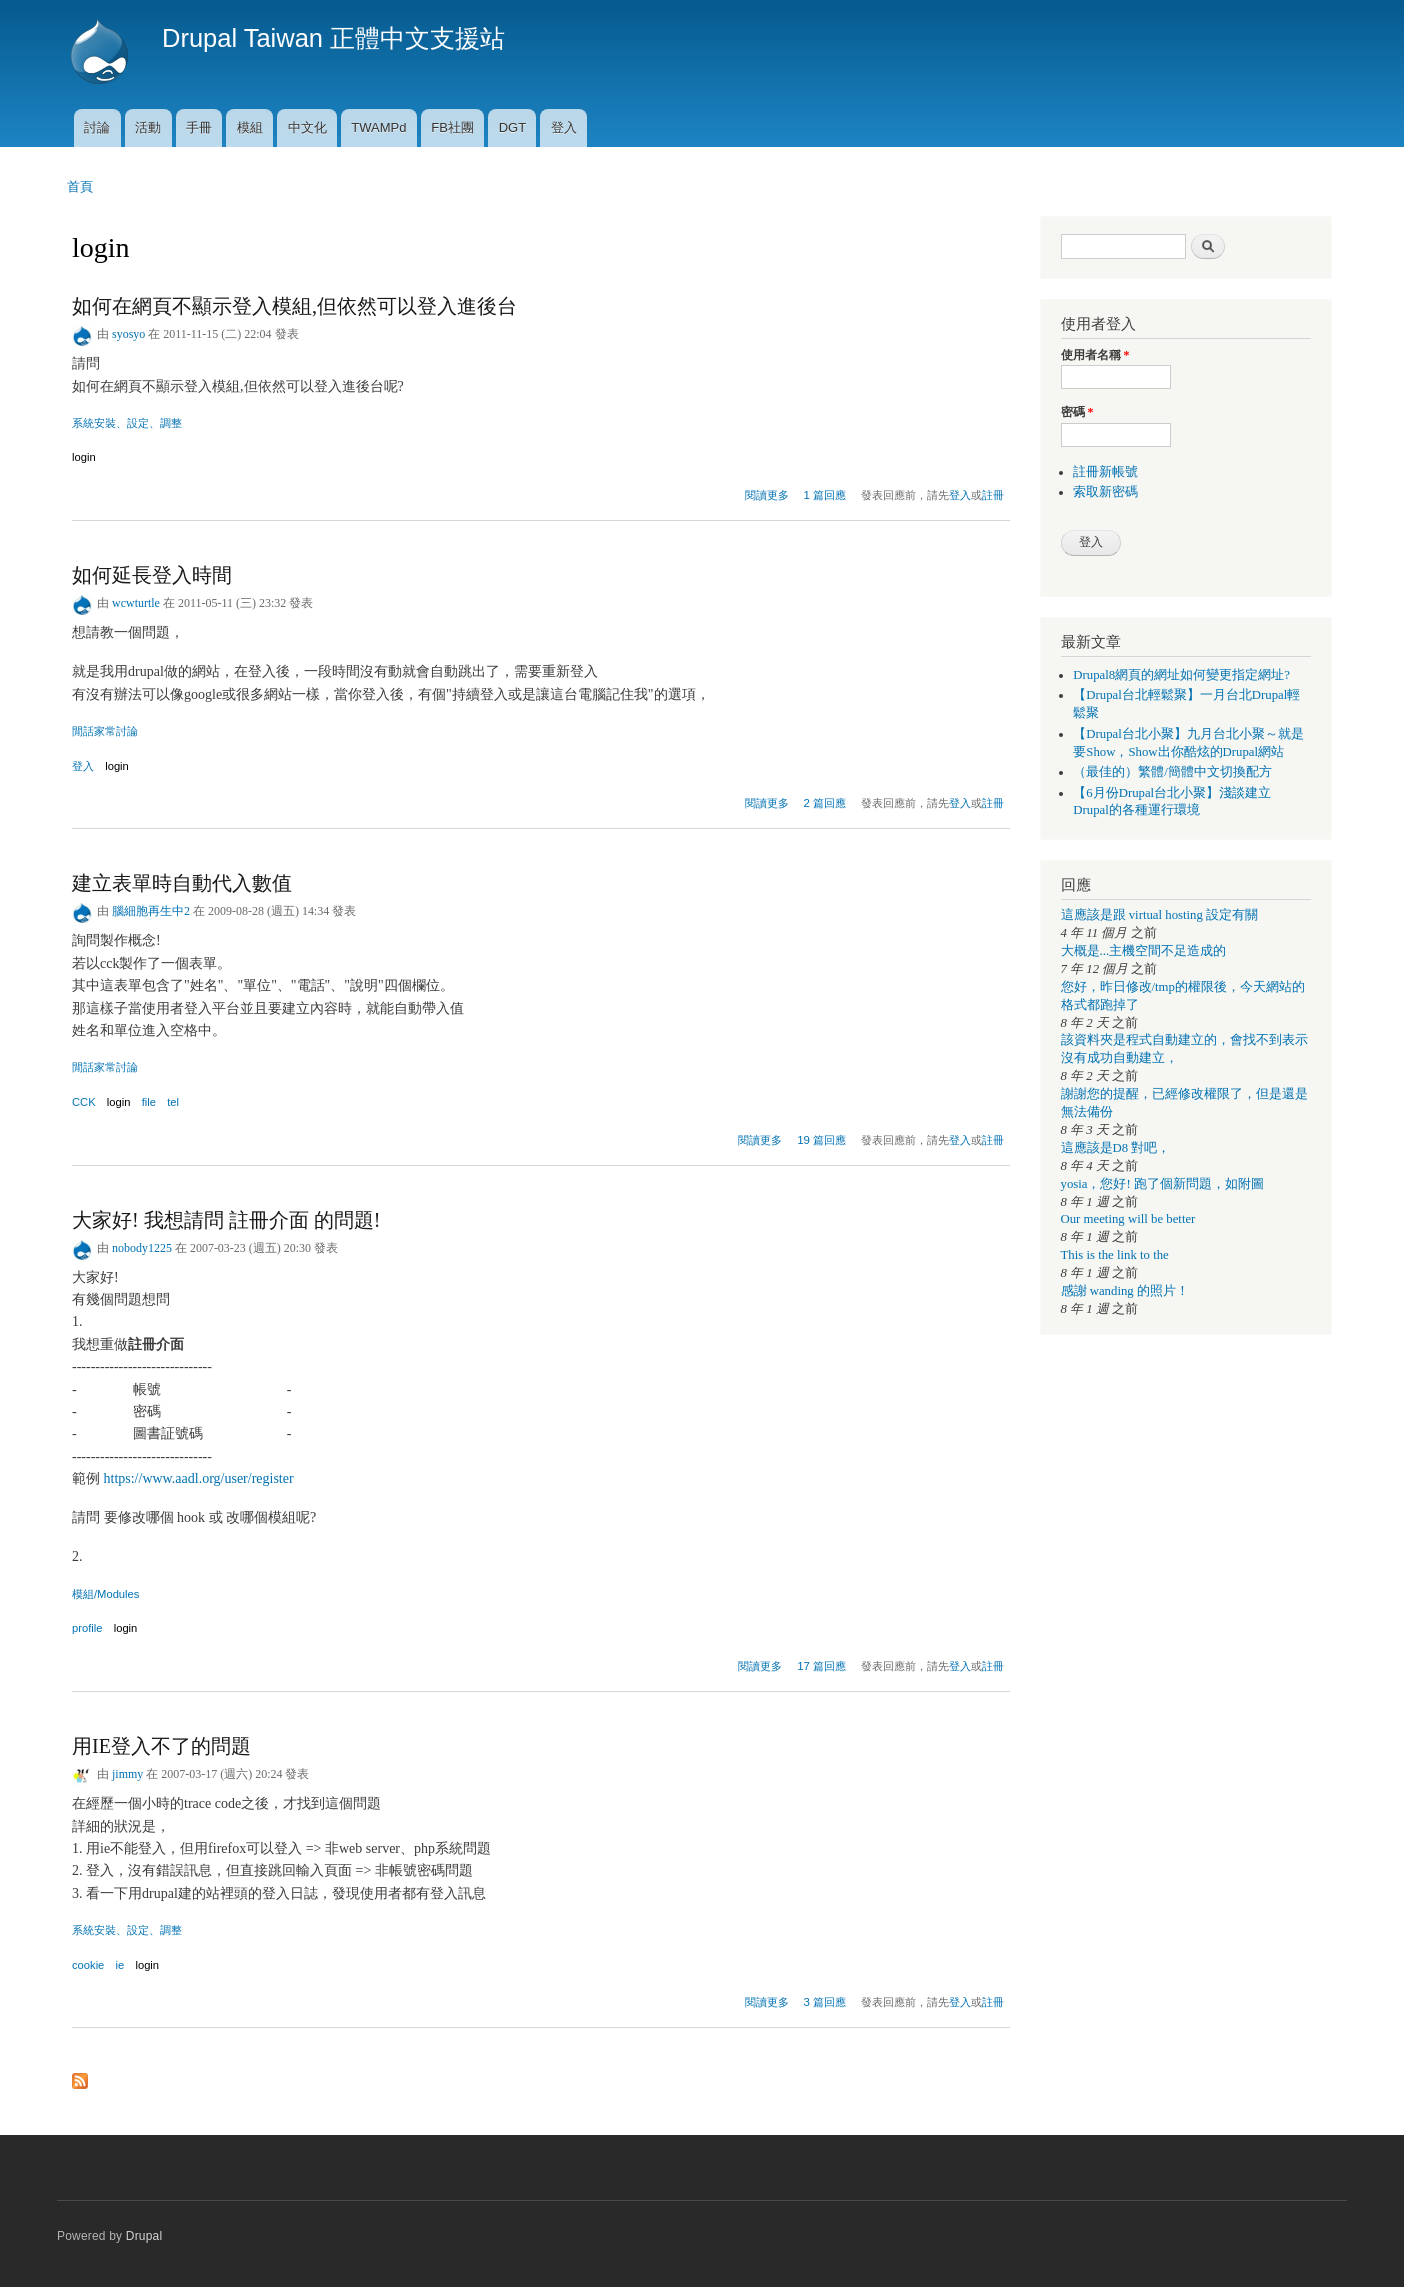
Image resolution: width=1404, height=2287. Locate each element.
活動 (148, 127)
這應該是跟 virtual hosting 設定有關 (1160, 915)
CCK (84, 1102)
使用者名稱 (1095, 355)
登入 (564, 127)
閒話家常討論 (105, 731)
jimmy (127, 1774)
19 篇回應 (821, 1140)
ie (120, 1965)
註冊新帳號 (1105, 472)
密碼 (1077, 412)
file (149, 1102)
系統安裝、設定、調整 (127, 423)
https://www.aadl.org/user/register (199, 1478)
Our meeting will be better (1128, 1219)
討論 (97, 127)
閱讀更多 (767, 492)
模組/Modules (105, 1594)
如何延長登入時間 (152, 575)
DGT (512, 127)
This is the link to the (1115, 1255)
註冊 (993, 495)
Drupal (144, 2236)
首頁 (80, 186)
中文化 (307, 127)
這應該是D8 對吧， (1116, 1148)
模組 (250, 127)
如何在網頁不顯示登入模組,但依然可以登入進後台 (294, 306)
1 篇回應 (825, 495)
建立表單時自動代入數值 (182, 883)
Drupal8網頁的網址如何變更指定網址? (1181, 675)
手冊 (199, 127)
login (84, 457)
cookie (88, 1965)
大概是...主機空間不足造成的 (1144, 951)
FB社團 (452, 127)
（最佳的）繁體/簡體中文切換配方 (1172, 772)
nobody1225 (142, 1248)
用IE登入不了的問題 (161, 1746)
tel (173, 1102)
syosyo (128, 334)
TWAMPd (378, 127)
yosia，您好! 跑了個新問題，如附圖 (1162, 1184)
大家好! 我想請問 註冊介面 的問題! (226, 1220)
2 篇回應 (825, 803)
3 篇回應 (825, 2002)
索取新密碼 (1105, 492)
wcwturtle (136, 603)
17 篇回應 (821, 1666)
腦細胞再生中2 (151, 911)
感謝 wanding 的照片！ (1125, 1291)
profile (87, 1628)
